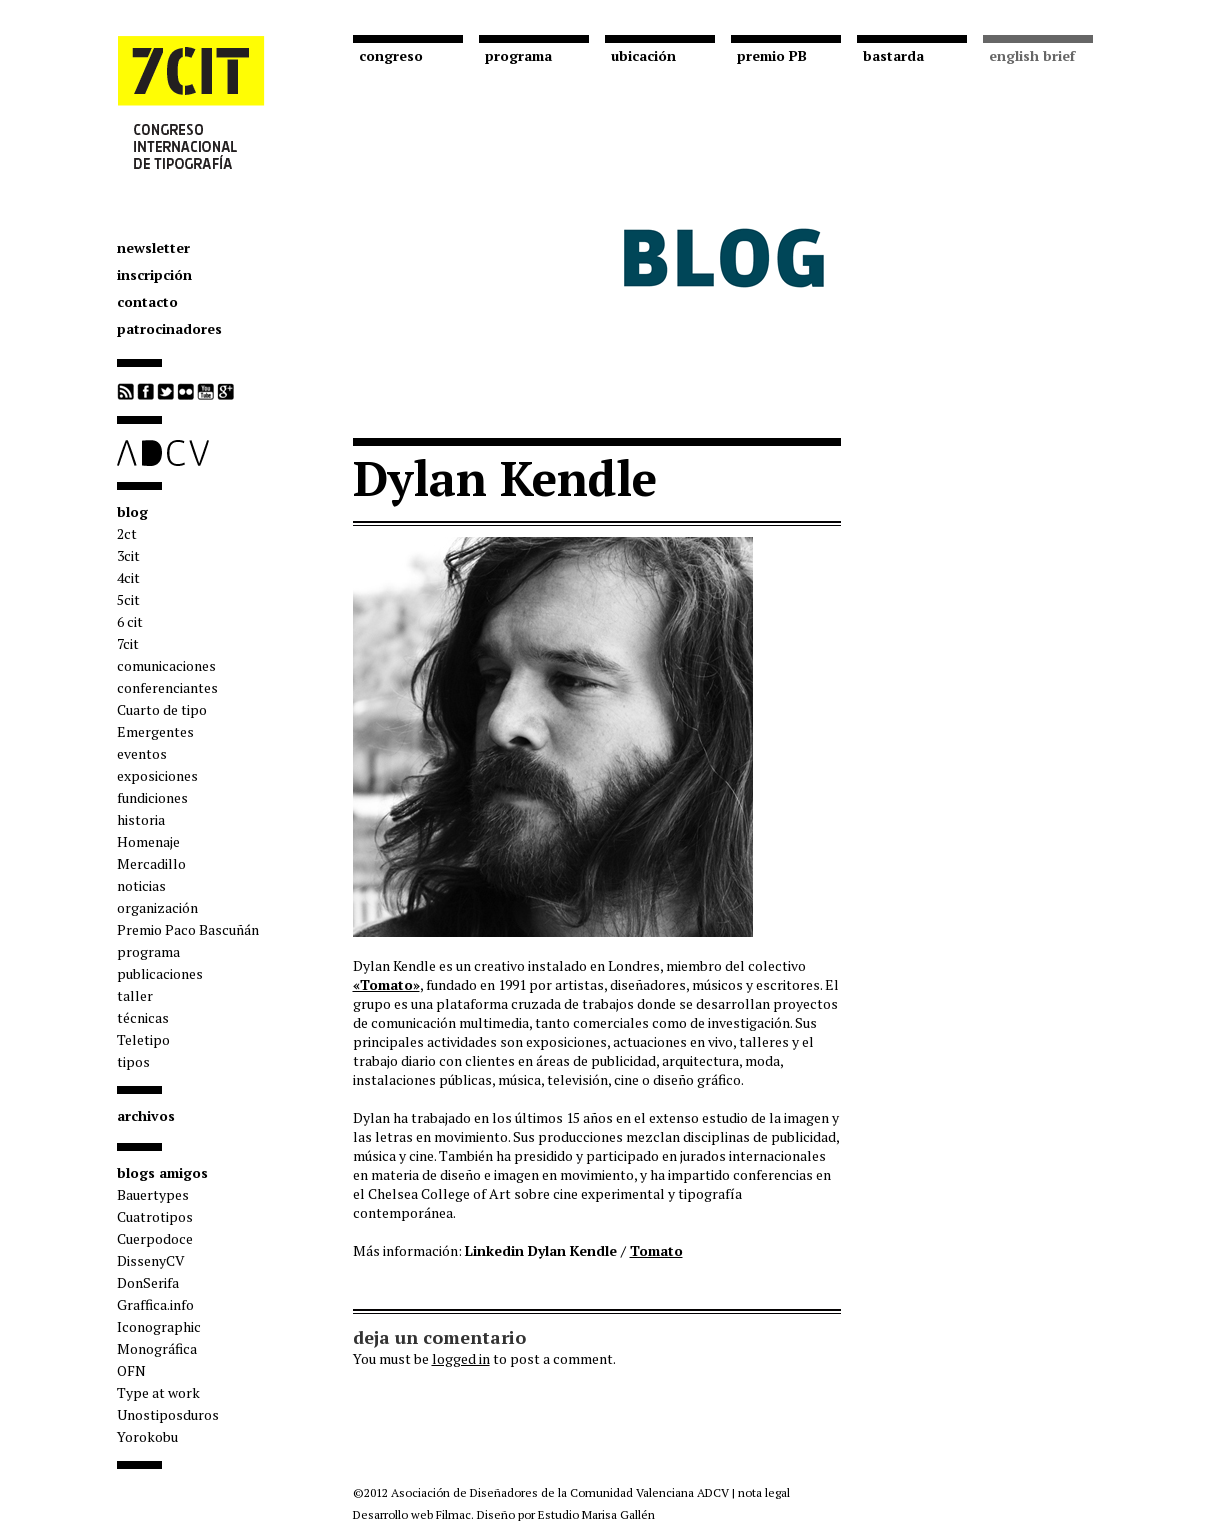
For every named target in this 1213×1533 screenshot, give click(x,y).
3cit (128, 555)
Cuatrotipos (155, 1216)
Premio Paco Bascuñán (188, 929)
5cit (128, 599)
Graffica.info (155, 1304)
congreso (391, 55)
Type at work (158, 1392)
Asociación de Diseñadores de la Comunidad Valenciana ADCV (560, 1492)
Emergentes (155, 731)
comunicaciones (166, 665)
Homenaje (148, 841)
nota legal (764, 1492)
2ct (127, 533)
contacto (147, 301)
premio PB (772, 55)
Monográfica (157, 1348)
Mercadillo (151, 863)
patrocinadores (169, 328)
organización (157, 907)
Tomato (656, 1250)
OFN (131, 1370)
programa (148, 951)
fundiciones (152, 797)
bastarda (893, 55)
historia (141, 819)
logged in (461, 1358)
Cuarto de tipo (162, 709)
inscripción (154, 274)
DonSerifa (148, 1282)
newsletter (153, 247)
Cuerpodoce (155, 1238)
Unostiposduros (168, 1414)
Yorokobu (147, 1436)
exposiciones (157, 775)
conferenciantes (167, 687)
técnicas (143, 1017)
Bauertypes (153, 1194)
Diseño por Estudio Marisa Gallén (566, 1514)
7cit (128, 643)
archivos (146, 1115)
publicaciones (160, 973)
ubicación (643, 55)
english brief (1032, 55)
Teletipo (143, 1039)
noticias (141, 885)
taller (135, 995)
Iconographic (159, 1326)
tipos (133, 1061)
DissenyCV (151, 1260)
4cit (128, 577)
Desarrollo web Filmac (412, 1514)
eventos (142, 753)
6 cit (130, 621)
